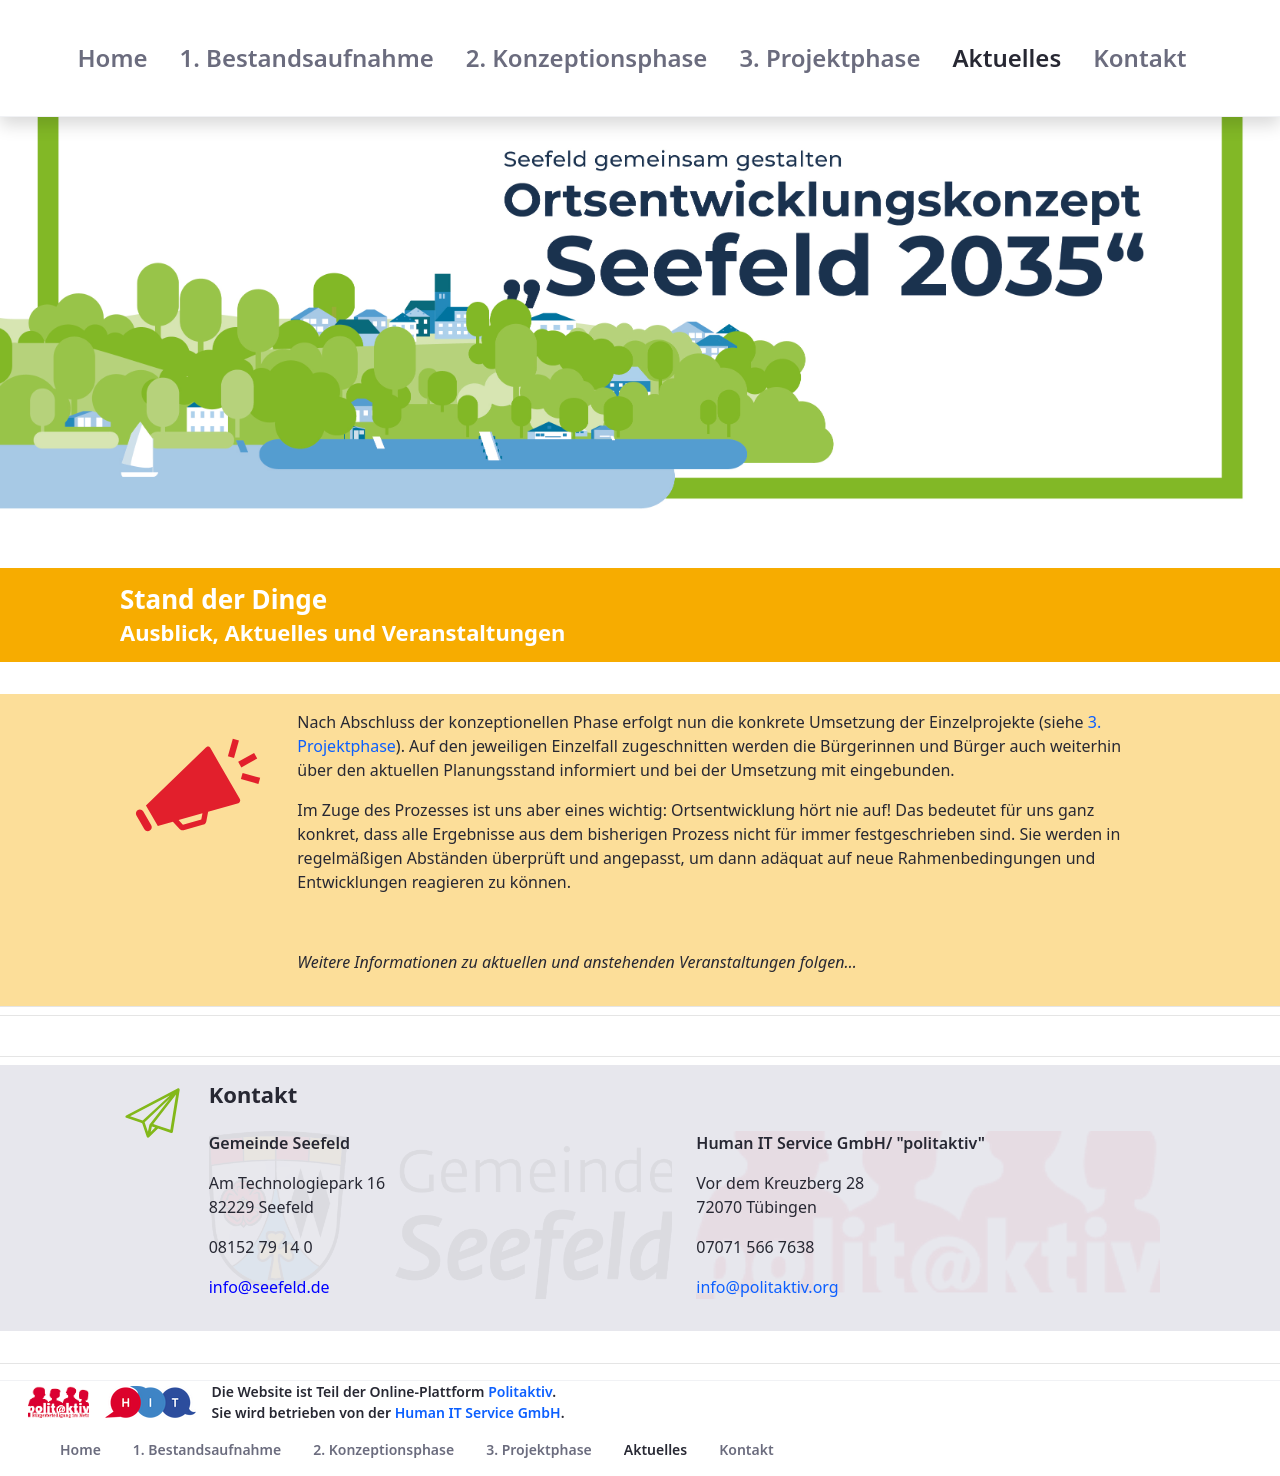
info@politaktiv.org (767, 1287)
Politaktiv (520, 1391)
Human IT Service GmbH (478, 1412)
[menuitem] (112, 58)
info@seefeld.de (269, 1287)
